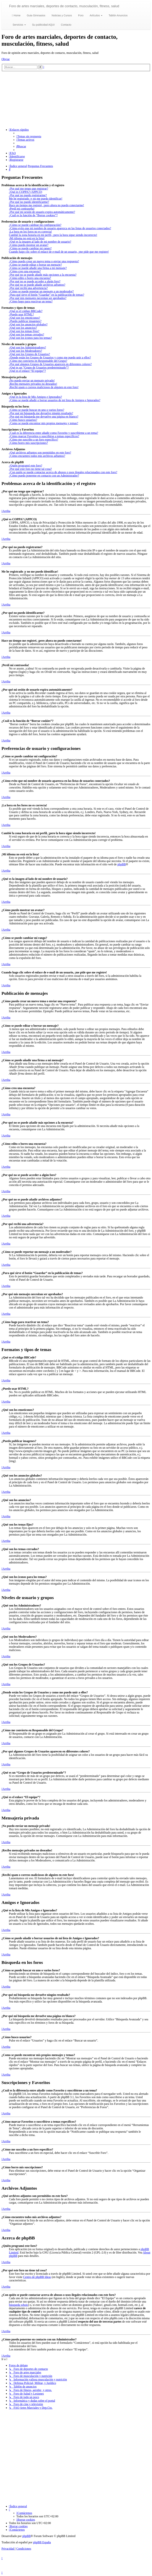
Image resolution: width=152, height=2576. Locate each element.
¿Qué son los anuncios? (23, 327)
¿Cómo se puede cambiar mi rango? (30, 248)
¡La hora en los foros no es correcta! (30, 231)
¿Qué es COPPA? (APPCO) (25, 191)
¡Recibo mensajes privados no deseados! (33, 383)
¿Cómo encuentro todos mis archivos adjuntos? (37, 455)
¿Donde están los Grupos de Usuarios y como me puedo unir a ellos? (50, 357)
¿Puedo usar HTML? (21, 314)
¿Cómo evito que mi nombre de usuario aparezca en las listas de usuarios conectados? (60, 228)
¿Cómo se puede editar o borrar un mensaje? (35, 264)
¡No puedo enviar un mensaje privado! (32, 380)
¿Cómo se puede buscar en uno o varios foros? (36, 409)
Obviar (5, 59)
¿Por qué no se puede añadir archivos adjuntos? (37, 284)
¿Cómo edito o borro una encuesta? (30, 278)
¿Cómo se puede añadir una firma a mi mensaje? (38, 268)
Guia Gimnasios (35, 15)
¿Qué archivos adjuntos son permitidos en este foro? (40, 452)
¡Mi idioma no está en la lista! (27, 238)
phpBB (121, 864)
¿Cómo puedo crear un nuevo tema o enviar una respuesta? (44, 261)
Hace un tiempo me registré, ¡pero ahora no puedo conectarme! (46, 205)
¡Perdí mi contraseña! (22, 208)
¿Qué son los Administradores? (27, 347)
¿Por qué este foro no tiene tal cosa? (30, 468)
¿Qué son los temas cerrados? (26, 334)
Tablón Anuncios (118, 15)
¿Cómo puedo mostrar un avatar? (28, 245)
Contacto (65, 24)
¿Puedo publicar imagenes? (25, 321)
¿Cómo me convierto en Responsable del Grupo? (38, 360)
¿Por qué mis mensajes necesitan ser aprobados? (37, 298)
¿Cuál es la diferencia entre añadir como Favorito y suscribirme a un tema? (53, 432)
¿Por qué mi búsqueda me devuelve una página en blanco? (43, 416)
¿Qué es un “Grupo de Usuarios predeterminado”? (39, 367)
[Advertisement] (76, 99)
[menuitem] (28, 136)
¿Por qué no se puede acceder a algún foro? (34, 281)
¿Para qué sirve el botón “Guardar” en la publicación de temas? (46, 294)
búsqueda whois (18, 2304)
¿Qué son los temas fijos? (24, 331)
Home (16, 15)
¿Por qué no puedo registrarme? (28, 195)
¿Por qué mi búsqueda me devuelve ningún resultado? (41, 413)
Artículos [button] (95, 15)
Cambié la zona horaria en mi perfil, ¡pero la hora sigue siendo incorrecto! (53, 235)
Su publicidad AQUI (43, 24)
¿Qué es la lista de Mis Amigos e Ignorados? (35, 396)
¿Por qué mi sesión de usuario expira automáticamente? (42, 212)
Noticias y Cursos (61, 15)
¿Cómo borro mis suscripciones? (28, 442)
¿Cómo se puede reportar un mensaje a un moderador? (41, 291)
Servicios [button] (19, 24)
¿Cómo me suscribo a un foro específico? (33, 439)
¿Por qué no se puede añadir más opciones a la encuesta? (42, 274)
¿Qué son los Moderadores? (25, 350)
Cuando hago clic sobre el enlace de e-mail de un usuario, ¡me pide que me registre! (59, 251)
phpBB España (42, 2542)
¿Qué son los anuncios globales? (28, 324)
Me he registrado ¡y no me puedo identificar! (35, 198)
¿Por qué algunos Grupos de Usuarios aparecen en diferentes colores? (50, 364)
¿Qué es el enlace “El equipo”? (27, 370)
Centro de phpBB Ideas (37, 2277)
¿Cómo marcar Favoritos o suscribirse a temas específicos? (44, 436)
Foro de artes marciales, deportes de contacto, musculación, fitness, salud (64, 6)
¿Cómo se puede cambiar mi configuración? (35, 225)
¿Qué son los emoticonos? (24, 317)
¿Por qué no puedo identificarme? (29, 201)
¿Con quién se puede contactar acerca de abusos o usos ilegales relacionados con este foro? (63, 472)
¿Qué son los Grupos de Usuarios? (29, 354)
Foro (80, 15)
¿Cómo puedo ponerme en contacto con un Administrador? (44, 475)
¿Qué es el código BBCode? (25, 311)
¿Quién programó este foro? (25, 465)
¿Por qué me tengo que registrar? (28, 188)
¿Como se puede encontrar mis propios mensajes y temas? (43, 423)
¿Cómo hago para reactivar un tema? (31, 301)
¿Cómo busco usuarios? (23, 419)
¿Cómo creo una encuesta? (25, 271)
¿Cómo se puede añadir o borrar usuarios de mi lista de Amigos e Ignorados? (54, 400)
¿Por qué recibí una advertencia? (28, 288)
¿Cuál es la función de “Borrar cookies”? (33, 215)
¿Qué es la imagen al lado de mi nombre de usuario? (40, 241)
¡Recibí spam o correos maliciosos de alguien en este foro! (44, 387)
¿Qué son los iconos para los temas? (30, 337)
